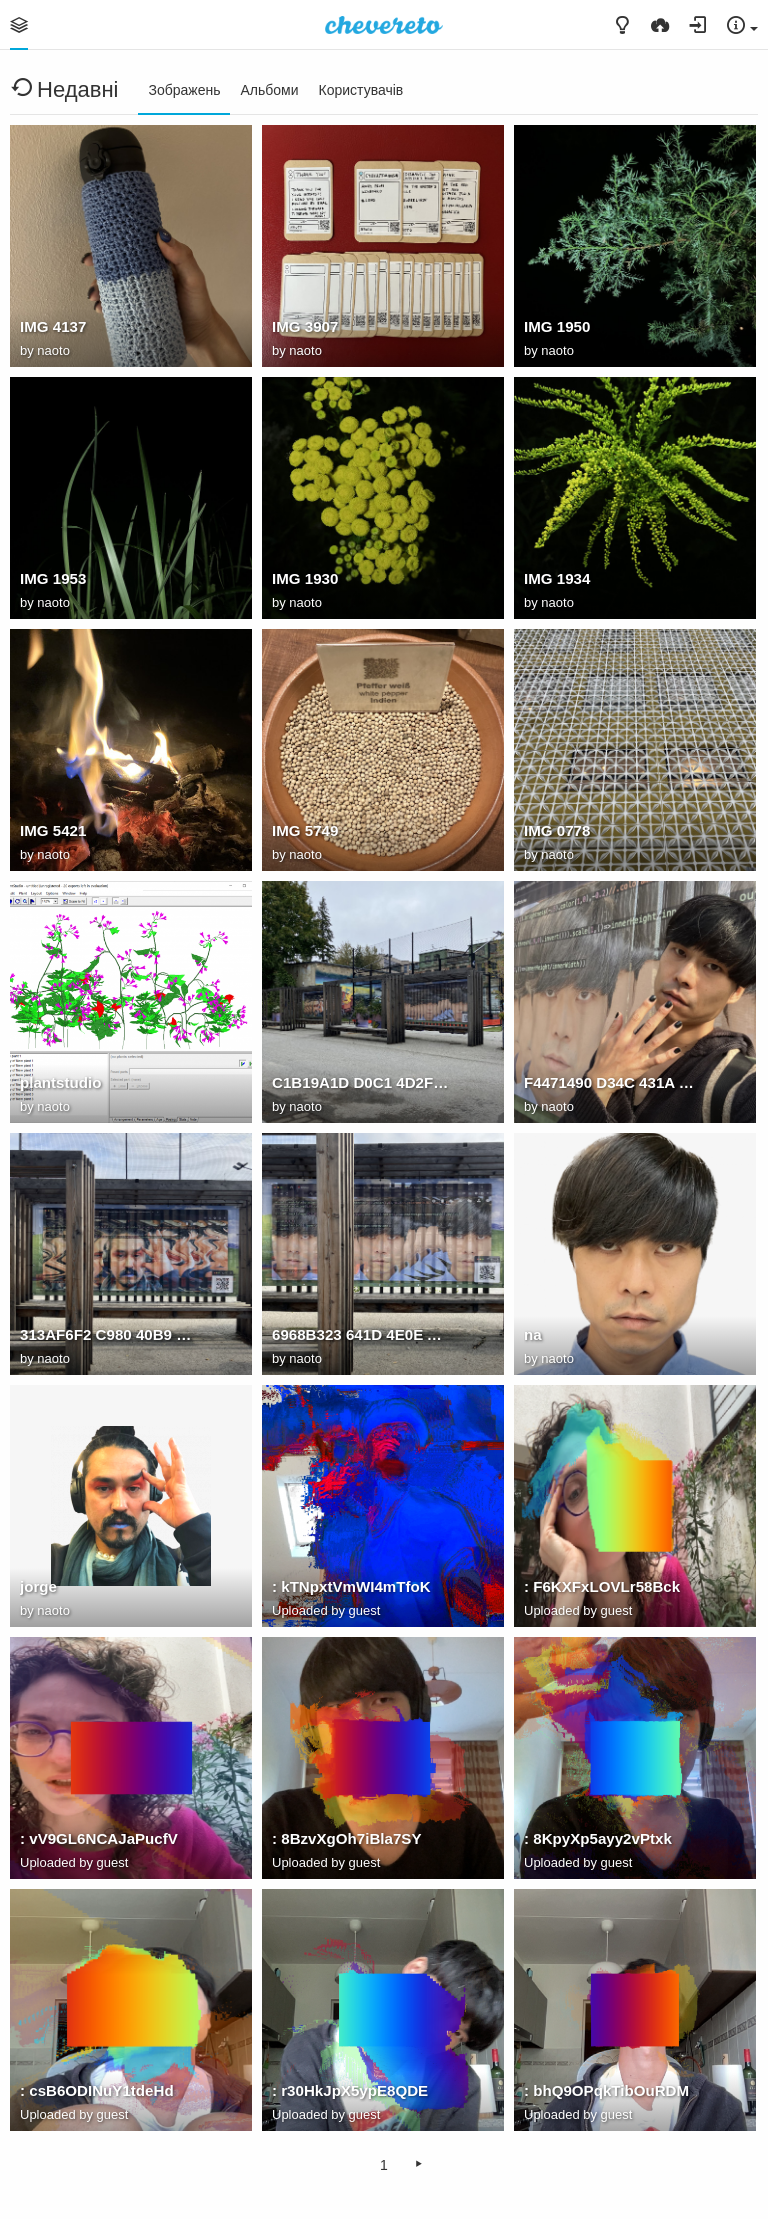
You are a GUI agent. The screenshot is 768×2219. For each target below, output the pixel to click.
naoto (53, 350)
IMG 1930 (305, 578)
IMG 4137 (53, 326)
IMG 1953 (53, 578)
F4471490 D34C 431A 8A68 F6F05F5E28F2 (613, 1082)
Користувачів (361, 90)
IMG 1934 (557, 578)
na (533, 1334)
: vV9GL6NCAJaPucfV (99, 1838)
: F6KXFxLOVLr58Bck (602, 1586)
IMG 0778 (557, 830)
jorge (38, 1586)
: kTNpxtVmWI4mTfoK (351, 1586)
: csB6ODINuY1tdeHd (97, 2090)
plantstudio (60, 1082)
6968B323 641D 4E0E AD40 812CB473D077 (361, 1334)
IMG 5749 (305, 830)
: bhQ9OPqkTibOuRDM (606, 2090)
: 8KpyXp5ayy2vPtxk (598, 1838)
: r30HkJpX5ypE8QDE (350, 2090)
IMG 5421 (53, 830)
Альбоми (269, 90)
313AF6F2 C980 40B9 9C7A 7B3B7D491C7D (109, 1334)
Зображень (184, 90)
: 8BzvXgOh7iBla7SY (346, 1838)
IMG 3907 (305, 326)
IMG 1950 (557, 326)
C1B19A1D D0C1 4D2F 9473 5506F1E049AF (361, 1082)
